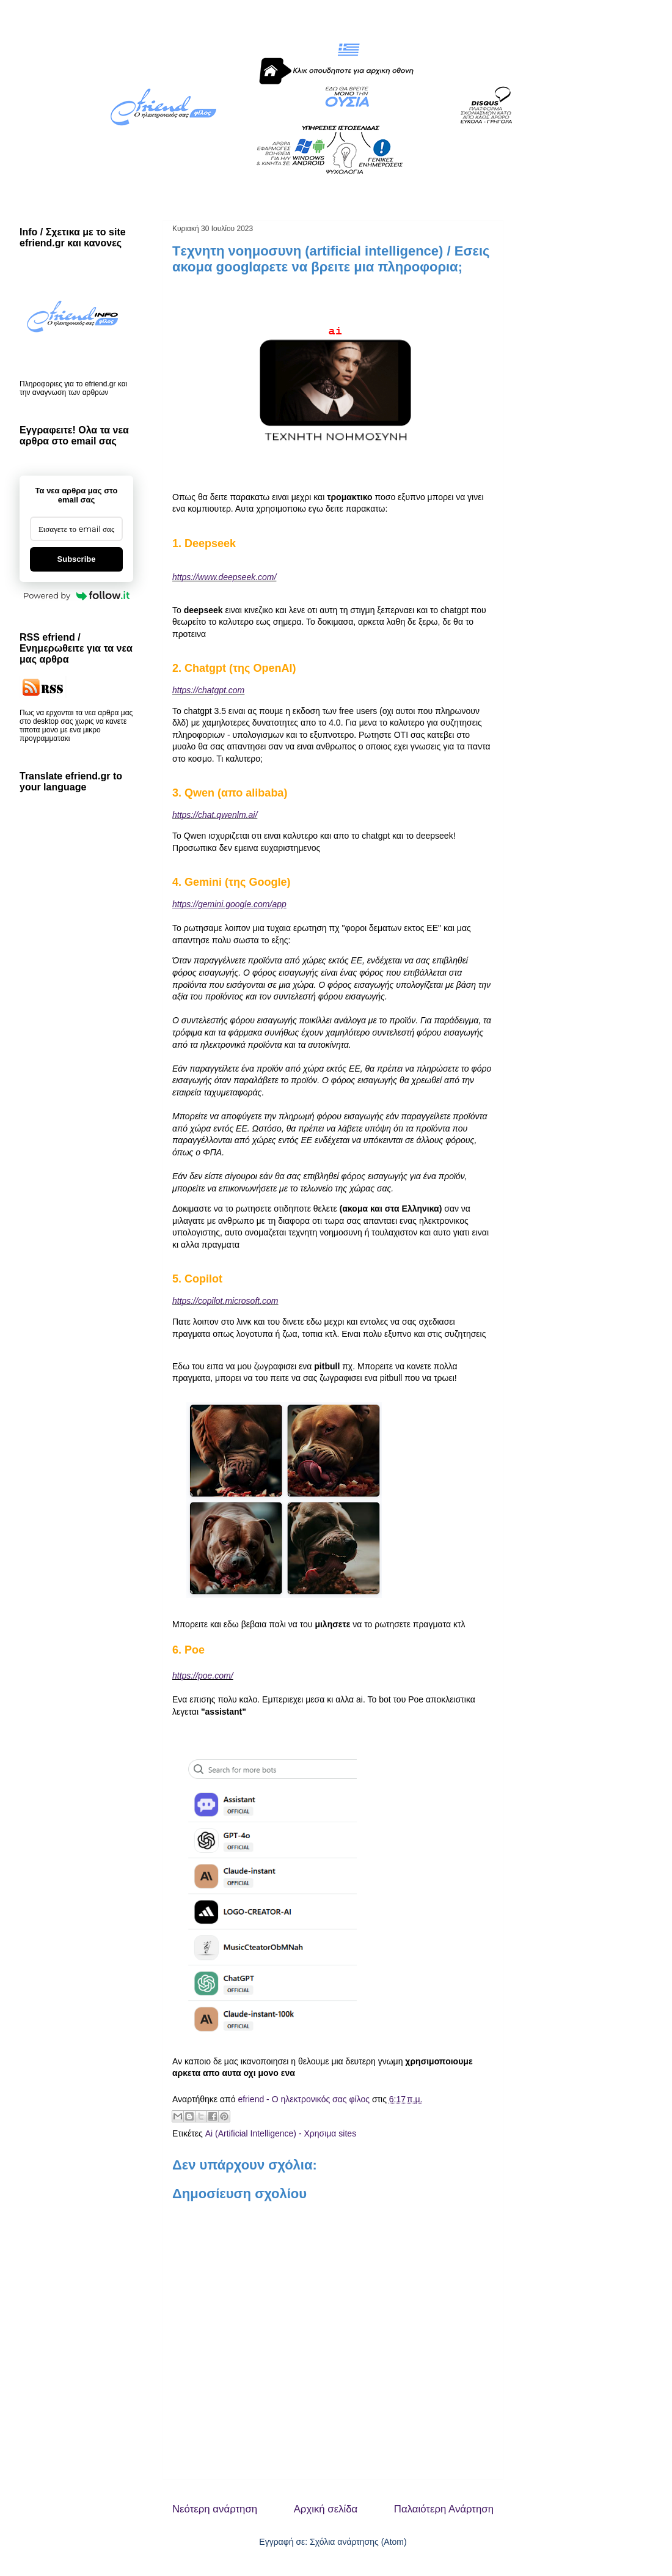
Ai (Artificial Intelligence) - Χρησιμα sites (281, 2133)
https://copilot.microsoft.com (225, 1301)
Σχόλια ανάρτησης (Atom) (358, 2542)
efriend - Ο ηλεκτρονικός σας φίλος (304, 2099)
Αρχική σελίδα (326, 2509)
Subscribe (76, 559)
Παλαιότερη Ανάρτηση (444, 2509)
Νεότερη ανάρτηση (214, 2509)
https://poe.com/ (202, 1675)
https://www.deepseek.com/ (224, 577)
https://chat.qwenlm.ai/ (214, 815)
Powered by (76, 595)
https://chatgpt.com (208, 690)
